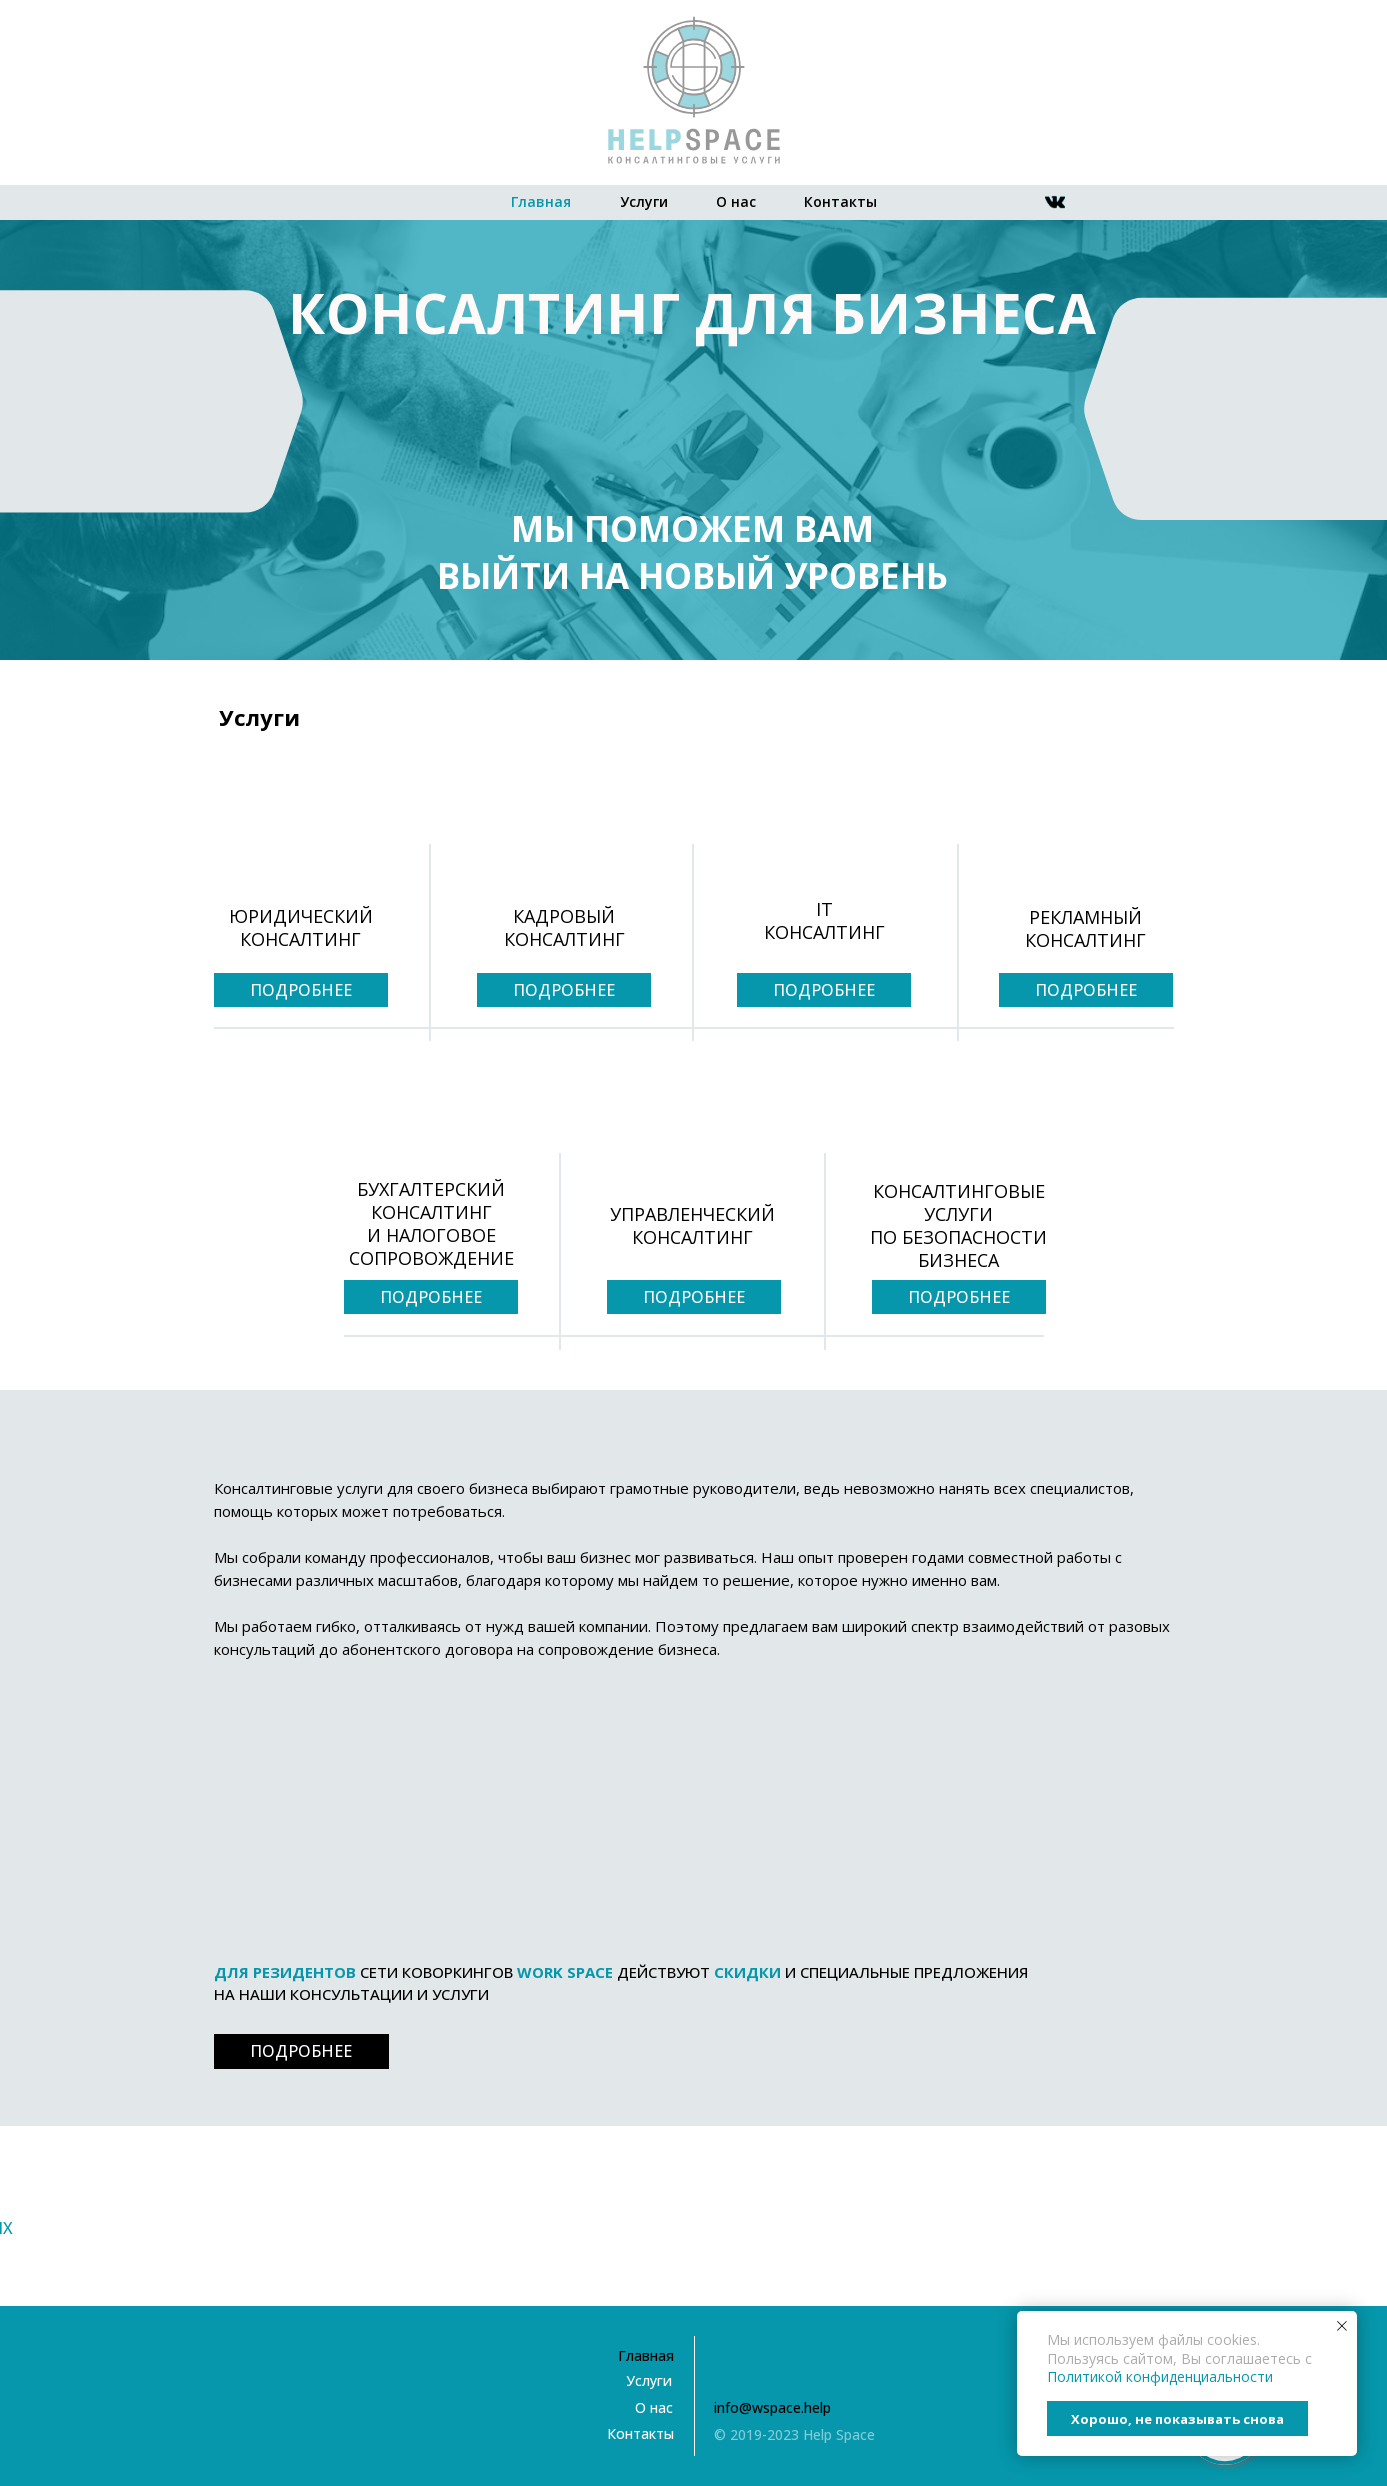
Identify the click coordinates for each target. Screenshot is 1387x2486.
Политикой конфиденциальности (1160, 2376)
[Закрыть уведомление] (1342, 2326)
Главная (541, 201)
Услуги (644, 201)
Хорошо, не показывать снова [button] (1177, 2419)
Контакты (840, 201)
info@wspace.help (772, 2407)
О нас (736, 201)
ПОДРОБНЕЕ (301, 990)
